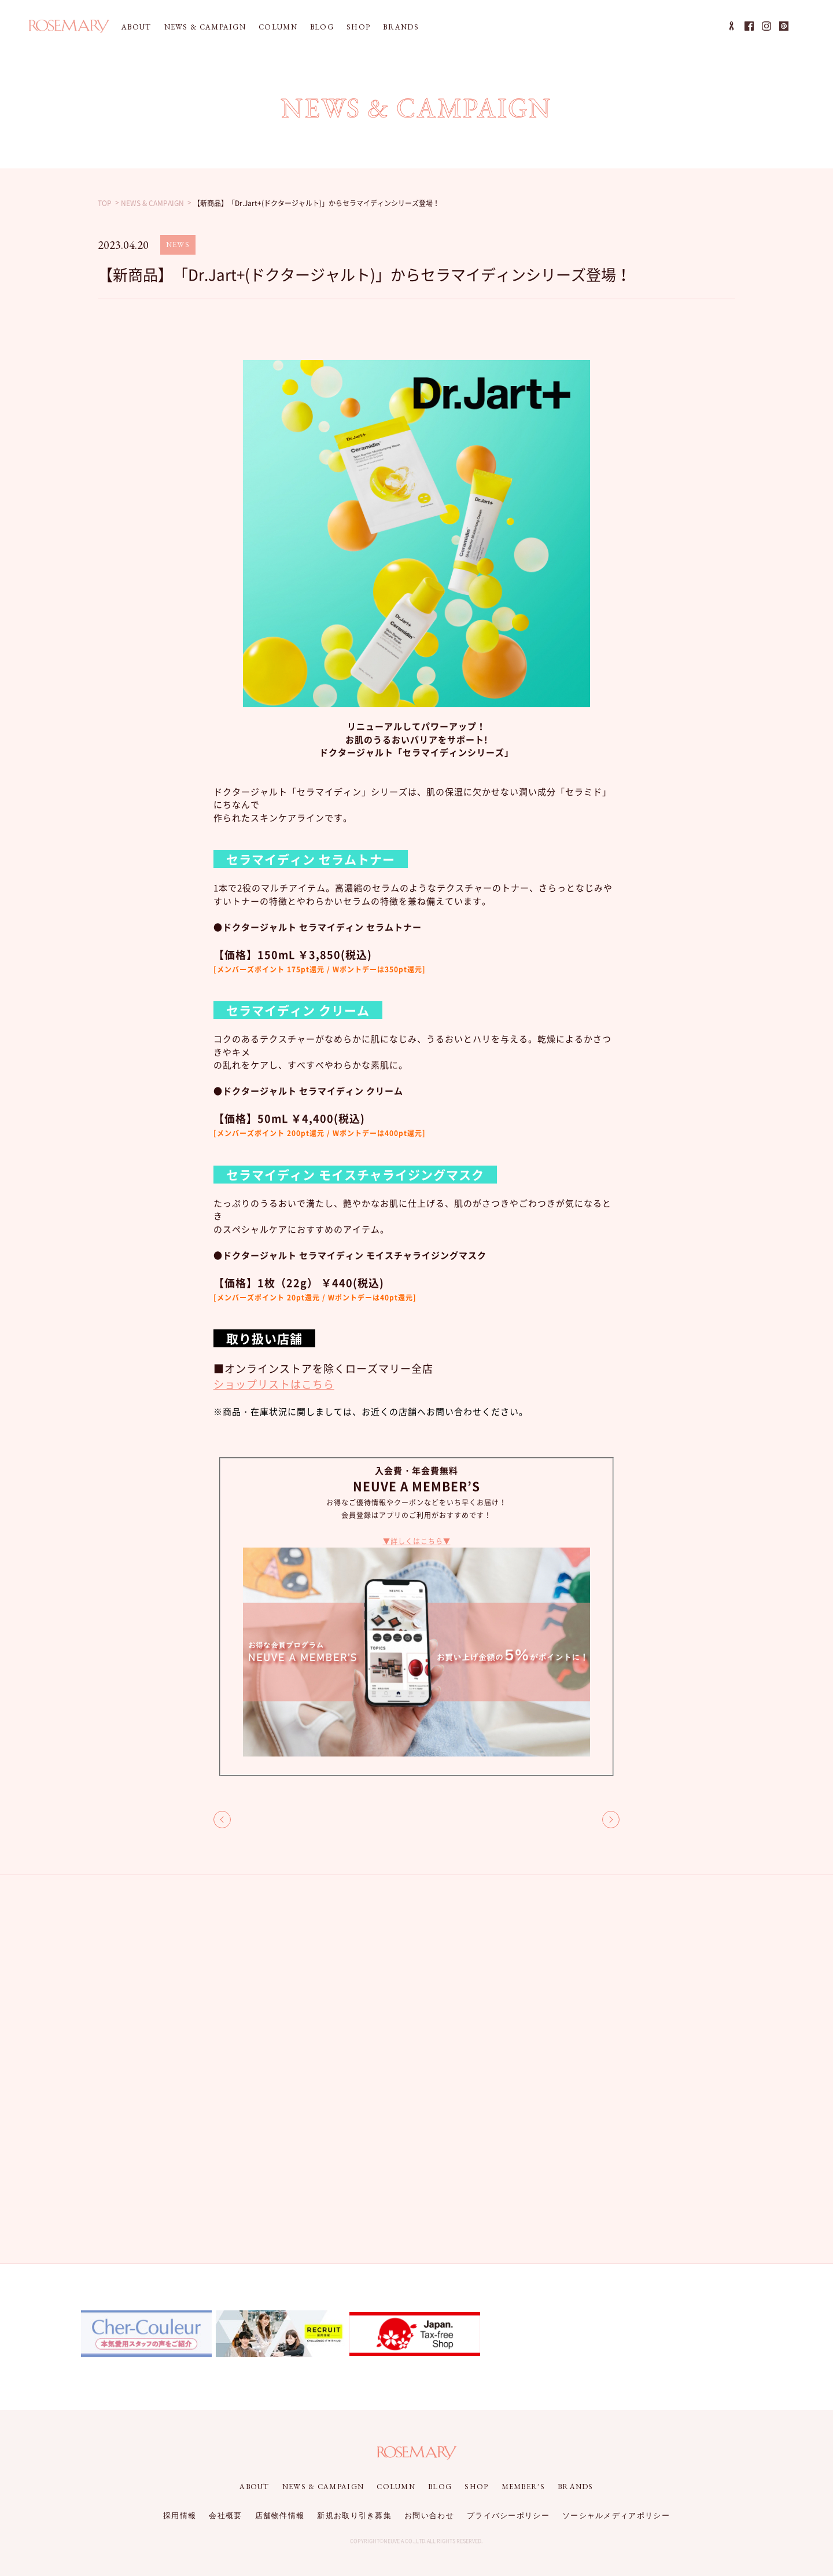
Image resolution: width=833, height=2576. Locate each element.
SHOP (358, 27)
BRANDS (401, 27)
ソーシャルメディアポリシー (616, 2515)
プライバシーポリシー (508, 2515)
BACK (222, 1819)
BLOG (322, 27)
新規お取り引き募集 (354, 2515)
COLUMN (278, 27)
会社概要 (225, 2515)
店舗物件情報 (280, 2515)
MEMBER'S (523, 2487)
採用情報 (179, 2515)
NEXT (611, 1819)
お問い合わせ (429, 2515)
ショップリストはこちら (273, 1384)
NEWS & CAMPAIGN (205, 27)
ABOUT (136, 27)
